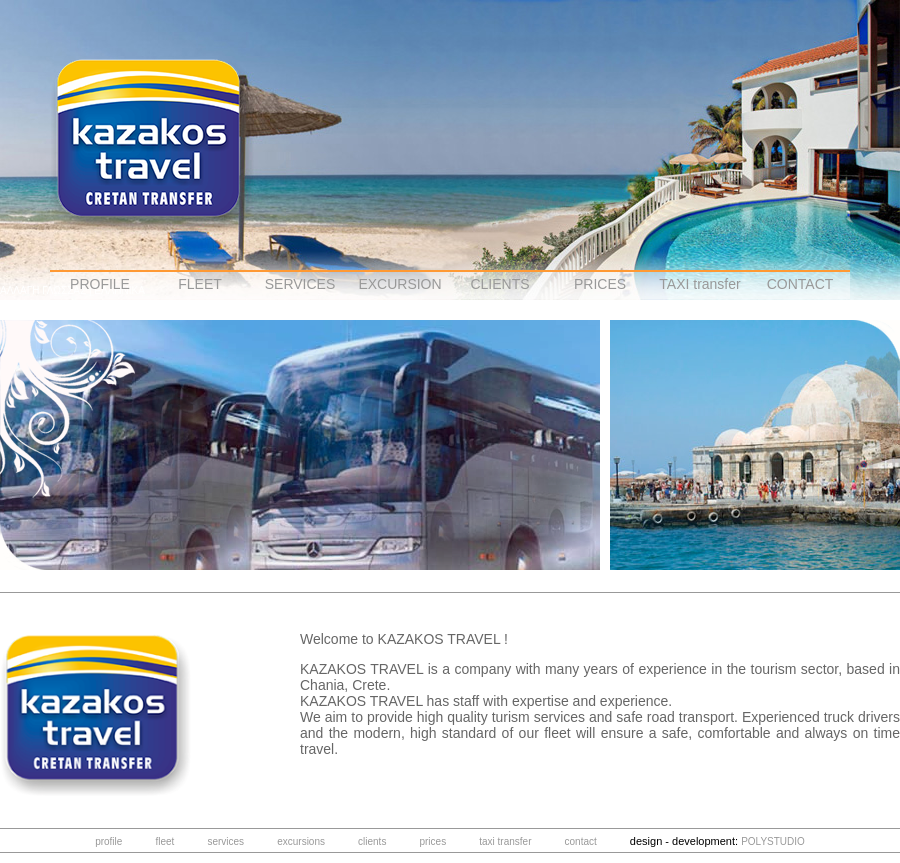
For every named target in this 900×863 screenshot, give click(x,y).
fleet (164, 841)
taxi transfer (505, 841)
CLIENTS (499, 284)
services (225, 841)
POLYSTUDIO (773, 841)
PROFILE (100, 284)
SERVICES (300, 284)
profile (108, 841)
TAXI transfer (699, 284)
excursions (301, 841)
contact (581, 841)
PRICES (600, 284)
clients (372, 841)
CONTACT (800, 284)
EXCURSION (399, 284)
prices (432, 841)
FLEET (200, 284)
